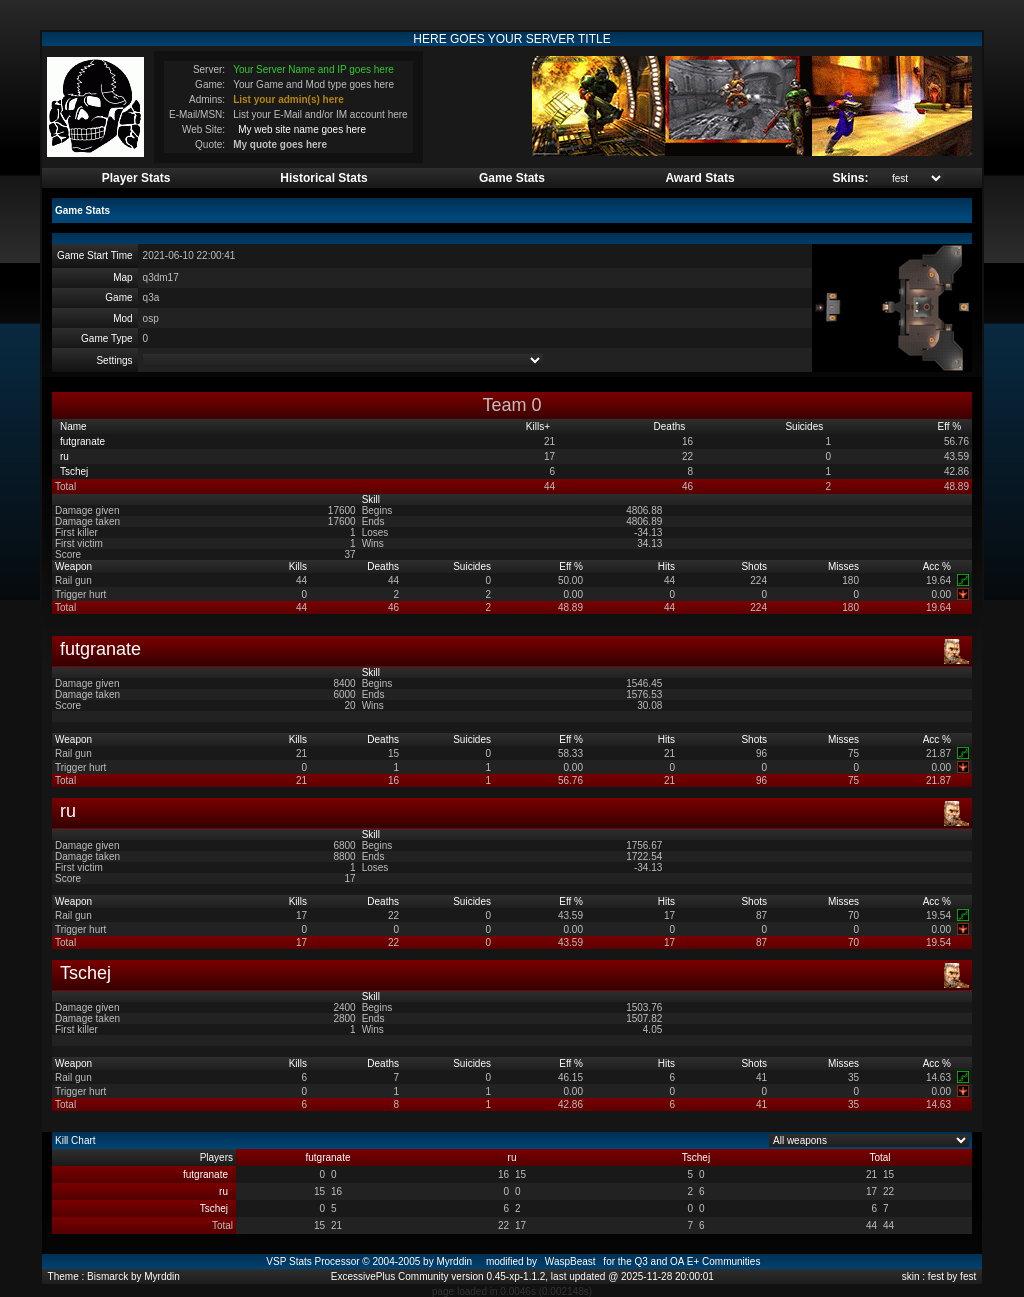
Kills (538, 426)
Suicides (805, 426)
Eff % (951, 426)
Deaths (671, 426)
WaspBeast (570, 1261)
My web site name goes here (302, 129)
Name (74, 426)
